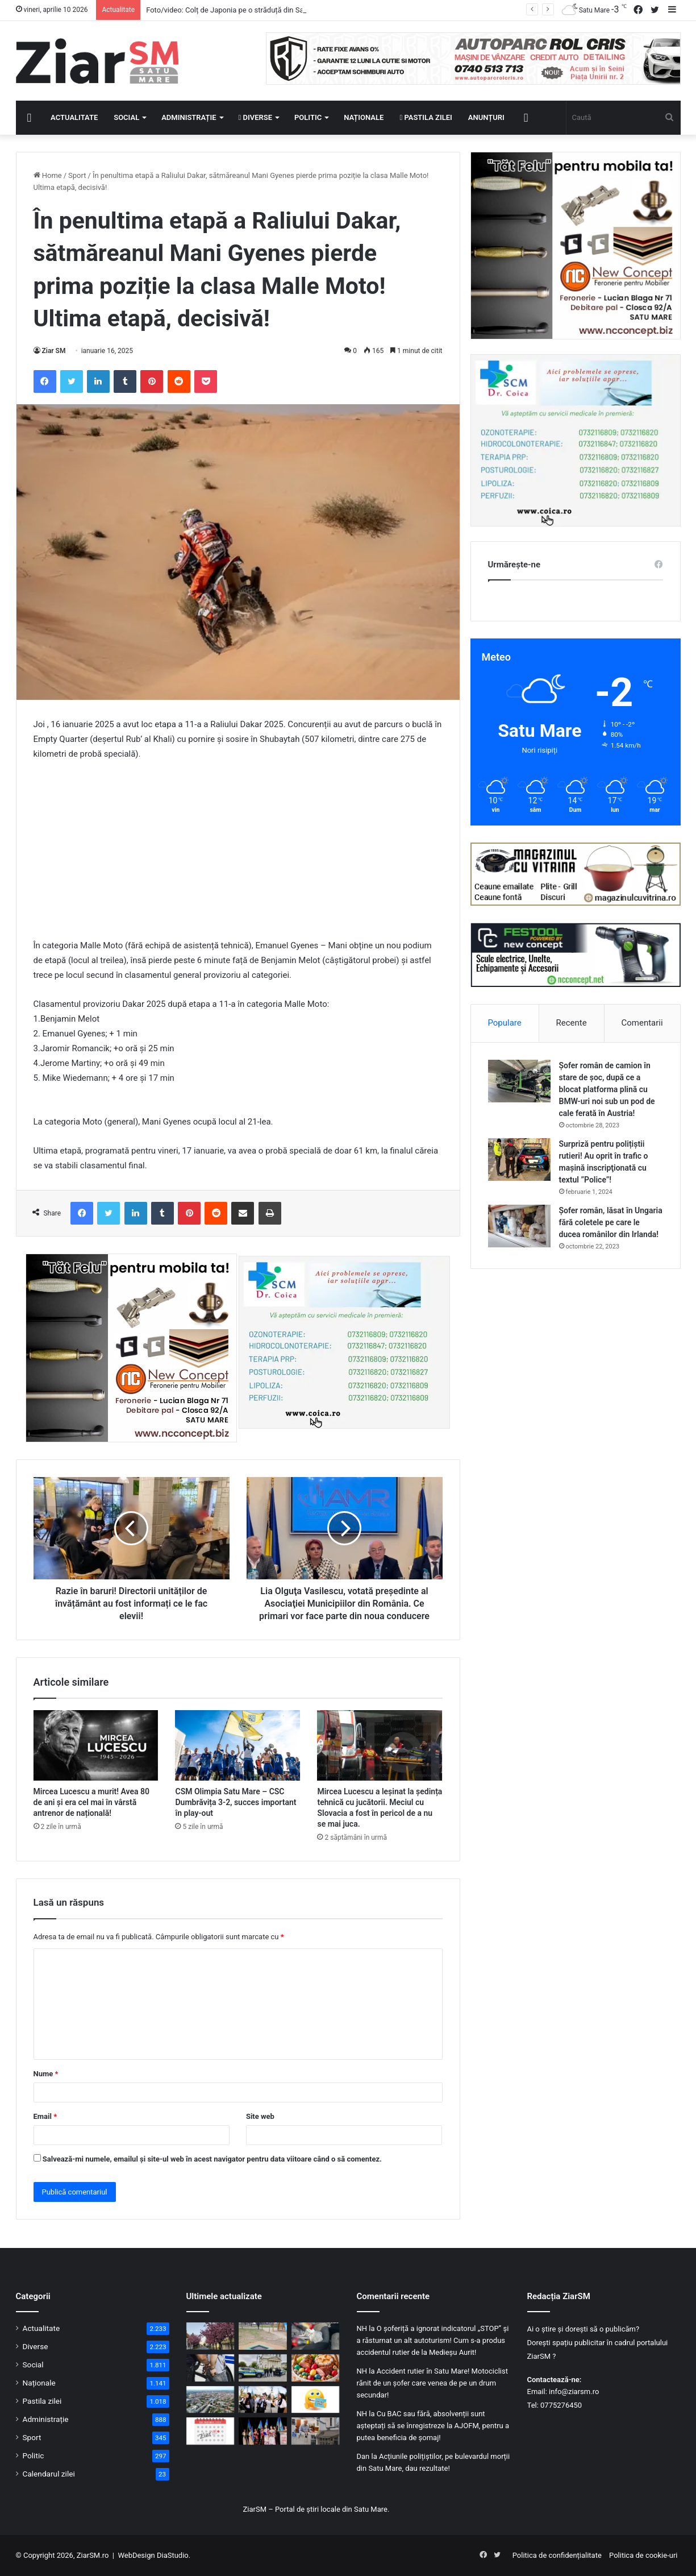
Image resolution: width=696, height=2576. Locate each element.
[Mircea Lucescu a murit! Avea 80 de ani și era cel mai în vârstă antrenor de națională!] (96, 1745)
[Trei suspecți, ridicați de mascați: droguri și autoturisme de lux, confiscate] (315, 2336)
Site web (260, 2116)
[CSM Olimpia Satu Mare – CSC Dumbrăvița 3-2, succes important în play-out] (237, 1745)
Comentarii (641, 1023)
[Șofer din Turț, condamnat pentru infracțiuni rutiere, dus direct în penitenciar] (210, 2368)
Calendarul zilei (49, 2473)
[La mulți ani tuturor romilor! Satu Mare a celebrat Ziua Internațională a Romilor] (263, 2431)
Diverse (256, 117)
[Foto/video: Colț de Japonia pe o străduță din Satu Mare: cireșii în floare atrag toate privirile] (210, 2336)
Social (126, 117)
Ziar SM (54, 351)
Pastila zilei (425, 117)
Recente (571, 1023)
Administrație (188, 117)
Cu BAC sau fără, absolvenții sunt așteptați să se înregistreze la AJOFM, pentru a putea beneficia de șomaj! (433, 2425)
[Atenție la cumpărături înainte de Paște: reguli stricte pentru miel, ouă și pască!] (315, 2368)
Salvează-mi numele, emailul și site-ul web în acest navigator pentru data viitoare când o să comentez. (212, 2159)
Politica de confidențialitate (557, 2555)
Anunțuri (486, 117)
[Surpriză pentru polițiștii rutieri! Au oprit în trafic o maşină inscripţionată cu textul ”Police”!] (519, 1159)
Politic (308, 117)
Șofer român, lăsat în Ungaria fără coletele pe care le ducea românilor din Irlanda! (610, 1222)
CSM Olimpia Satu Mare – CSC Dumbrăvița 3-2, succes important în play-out (235, 1802)
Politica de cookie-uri (643, 2555)
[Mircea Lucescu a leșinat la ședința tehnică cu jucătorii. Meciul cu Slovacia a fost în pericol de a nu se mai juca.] (379, 1745)
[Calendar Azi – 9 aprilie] (210, 2431)
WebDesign (136, 2555)
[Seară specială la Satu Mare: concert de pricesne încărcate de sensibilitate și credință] (263, 2399)
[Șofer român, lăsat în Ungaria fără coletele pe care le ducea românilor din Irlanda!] (519, 1226)
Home (48, 175)
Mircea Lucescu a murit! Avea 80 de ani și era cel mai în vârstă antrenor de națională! (91, 1802)
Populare (504, 1023)
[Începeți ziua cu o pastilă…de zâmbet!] (315, 2399)
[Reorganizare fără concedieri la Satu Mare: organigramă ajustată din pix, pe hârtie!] (315, 2431)
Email (45, 2116)
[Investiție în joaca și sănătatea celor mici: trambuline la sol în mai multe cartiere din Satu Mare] (263, 2336)
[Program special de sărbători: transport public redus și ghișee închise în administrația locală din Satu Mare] (210, 2399)
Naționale (364, 117)
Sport (77, 175)
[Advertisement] (238, 855)
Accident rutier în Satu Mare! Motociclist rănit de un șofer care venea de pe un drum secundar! (432, 2383)
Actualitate (74, 117)
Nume (46, 2073)
